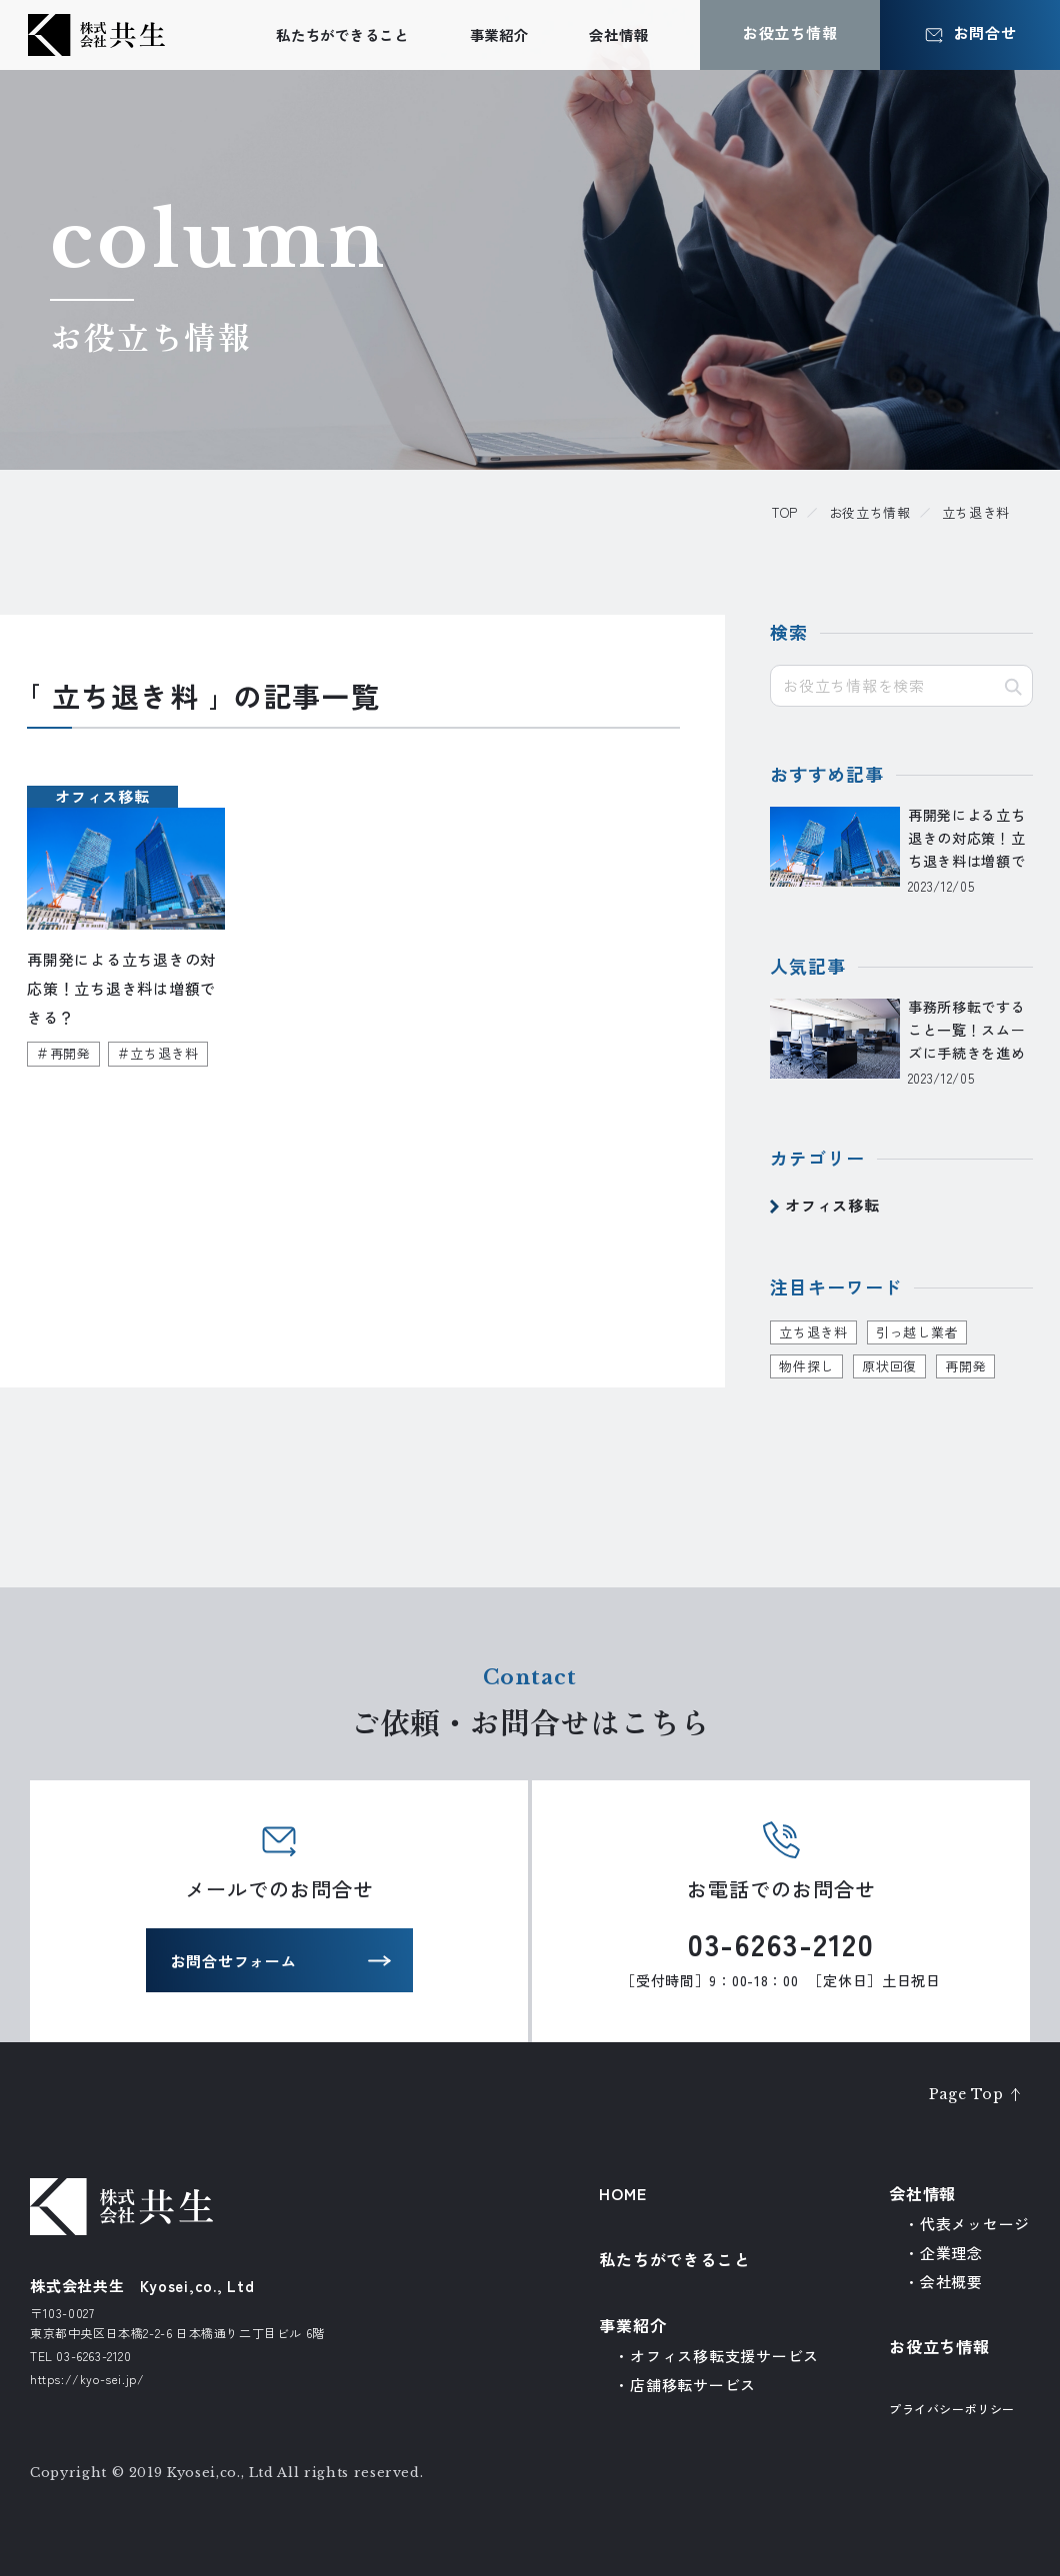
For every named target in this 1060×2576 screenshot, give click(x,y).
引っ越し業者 (917, 1331)
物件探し (806, 1365)
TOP (785, 512)
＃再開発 (63, 1054)
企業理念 (951, 2252)
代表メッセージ (975, 2223)
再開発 (965, 1365)
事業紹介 (499, 34)
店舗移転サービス (693, 2384)
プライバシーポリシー (952, 2408)
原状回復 (889, 1365)
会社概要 (951, 2281)
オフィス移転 (832, 1206)
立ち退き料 (813, 1331)
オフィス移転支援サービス (724, 2355)
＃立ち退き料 (158, 1054)
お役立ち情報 (870, 512)
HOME (622, 2193)
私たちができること (342, 34)
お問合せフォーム (234, 1963)
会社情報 (618, 34)
